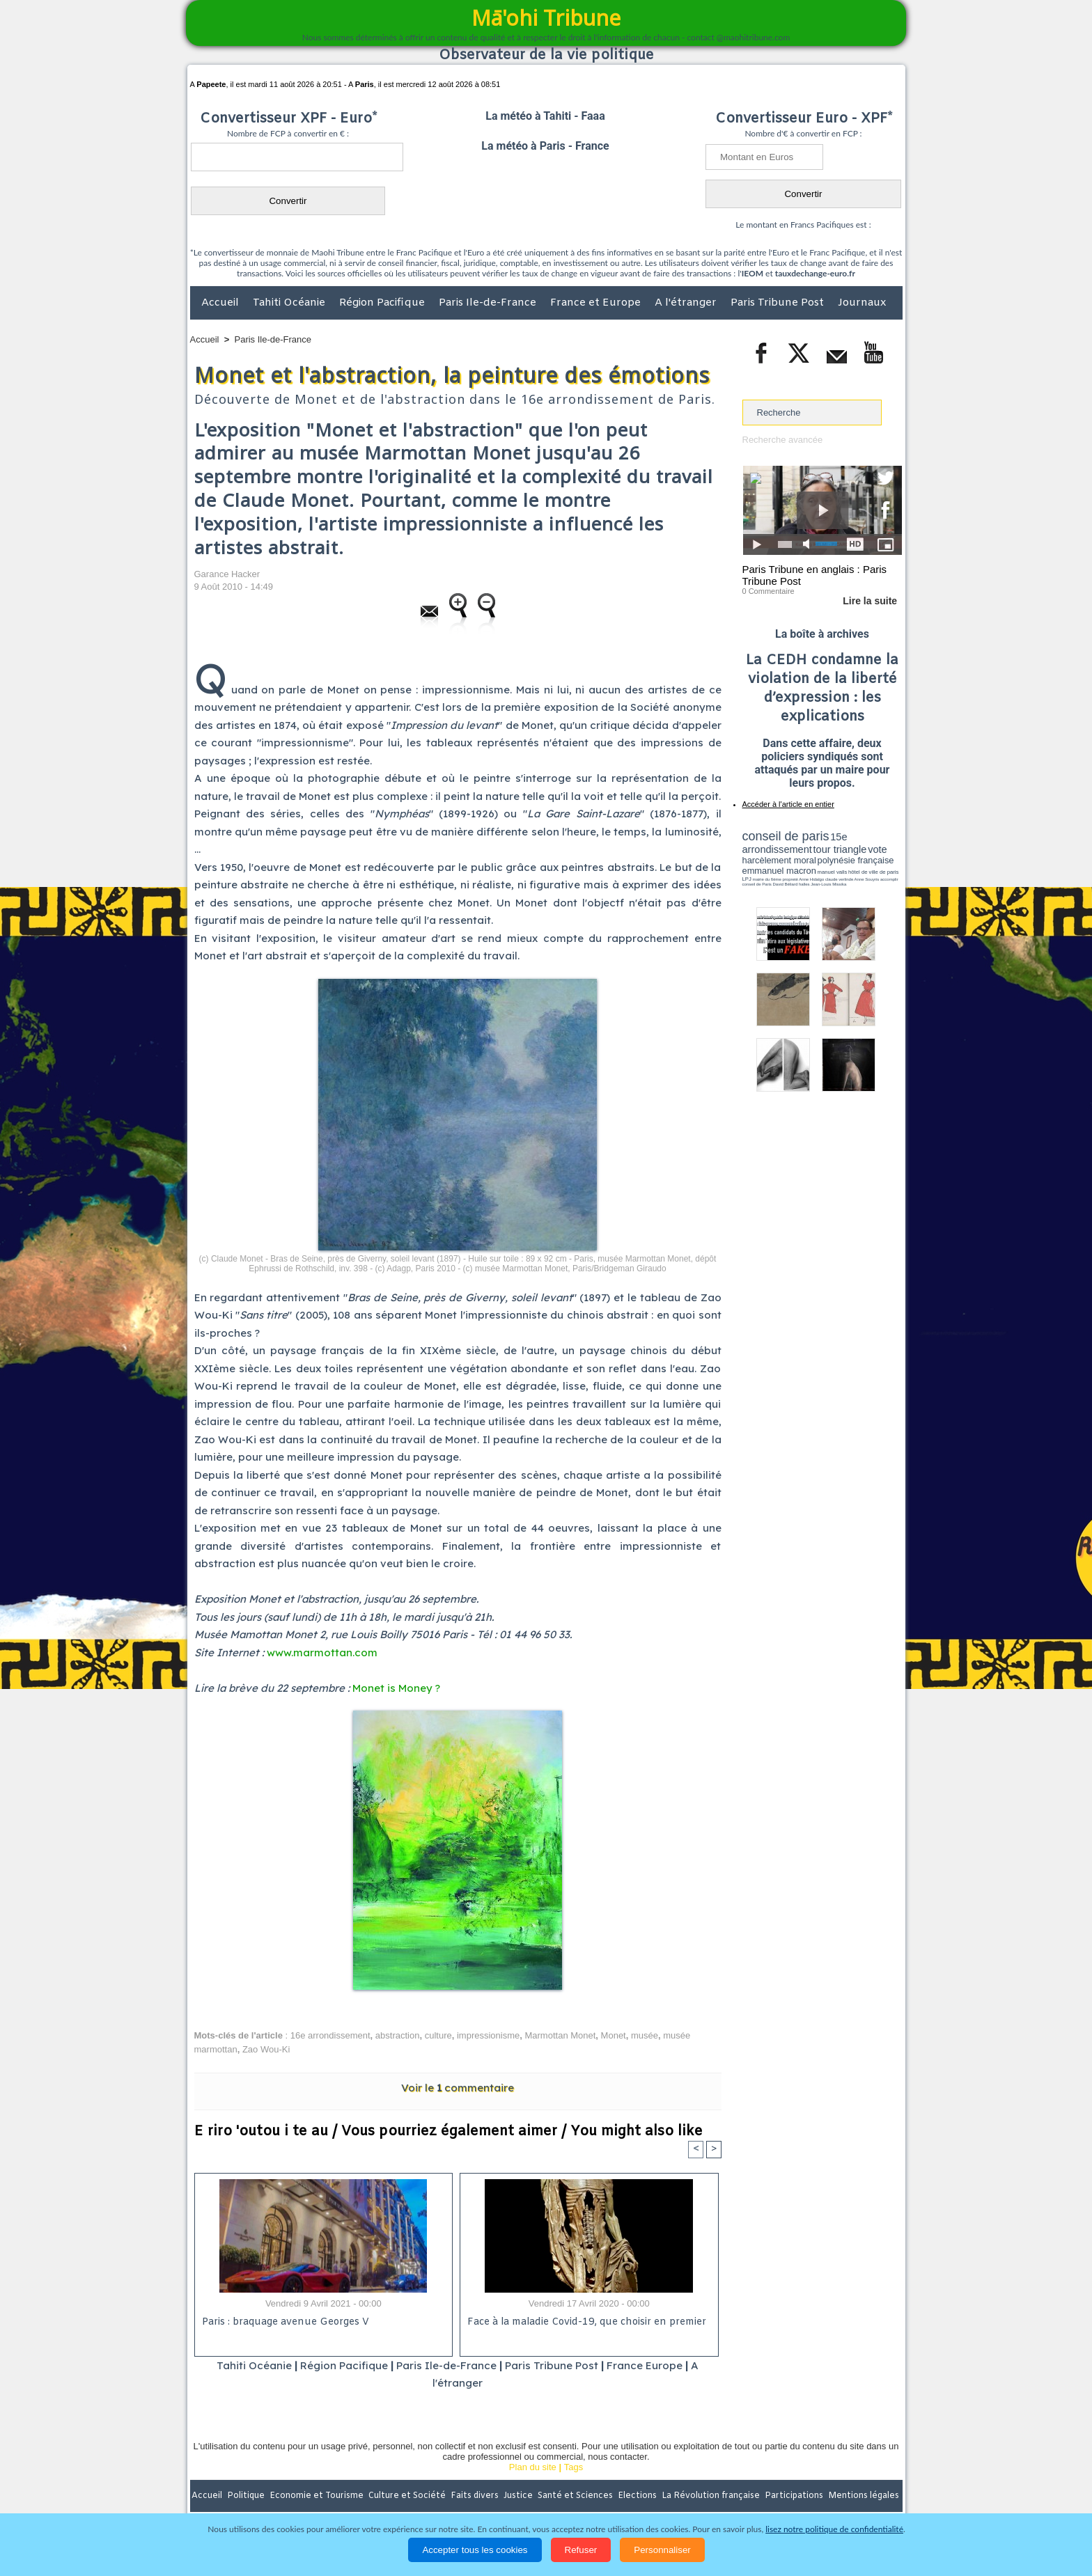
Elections (638, 2496)
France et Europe (597, 303)
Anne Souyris (867, 879)
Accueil (221, 303)
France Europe (644, 2365)
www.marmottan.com (322, 1652)
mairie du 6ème (766, 879)
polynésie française (856, 860)
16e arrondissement (330, 2035)
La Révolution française (712, 2496)
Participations (795, 2496)
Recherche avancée (782, 439)
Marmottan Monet (559, 2035)
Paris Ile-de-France (489, 303)
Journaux (862, 303)
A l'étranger (687, 303)
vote (877, 849)
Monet (613, 2035)
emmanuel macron (779, 870)
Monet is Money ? (396, 1688)
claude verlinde (839, 879)
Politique (247, 2496)
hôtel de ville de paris (873, 872)
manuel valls (833, 872)
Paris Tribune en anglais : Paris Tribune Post (814, 575)
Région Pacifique (383, 303)
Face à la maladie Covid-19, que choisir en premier (586, 2322)
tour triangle (840, 849)
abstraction (397, 2035)
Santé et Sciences (576, 2496)
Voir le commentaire (457, 2087)
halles (804, 884)
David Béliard (785, 884)
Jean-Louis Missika (828, 884)
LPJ (746, 879)
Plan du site (532, 2467)
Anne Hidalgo (811, 879)
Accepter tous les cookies (474, 2550)
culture (438, 2035)
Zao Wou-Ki (266, 2049)
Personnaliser (662, 2550)
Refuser (581, 2550)
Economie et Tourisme (318, 2496)
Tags (573, 2467)
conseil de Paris (757, 884)
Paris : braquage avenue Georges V (285, 2322)
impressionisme (488, 2035)
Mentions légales (863, 2496)
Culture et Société (408, 2496)
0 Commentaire (768, 591)
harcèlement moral (779, 860)
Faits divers (476, 2496)
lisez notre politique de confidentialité (834, 2529)
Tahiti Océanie (290, 303)
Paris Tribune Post (779, 303)
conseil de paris (785, 836)
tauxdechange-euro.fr (815, 273)
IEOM (752, 273)
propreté (789, 879)
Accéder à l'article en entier (788, 804)
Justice (519, 2496)
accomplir (889, 879)
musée (644, 2035)
